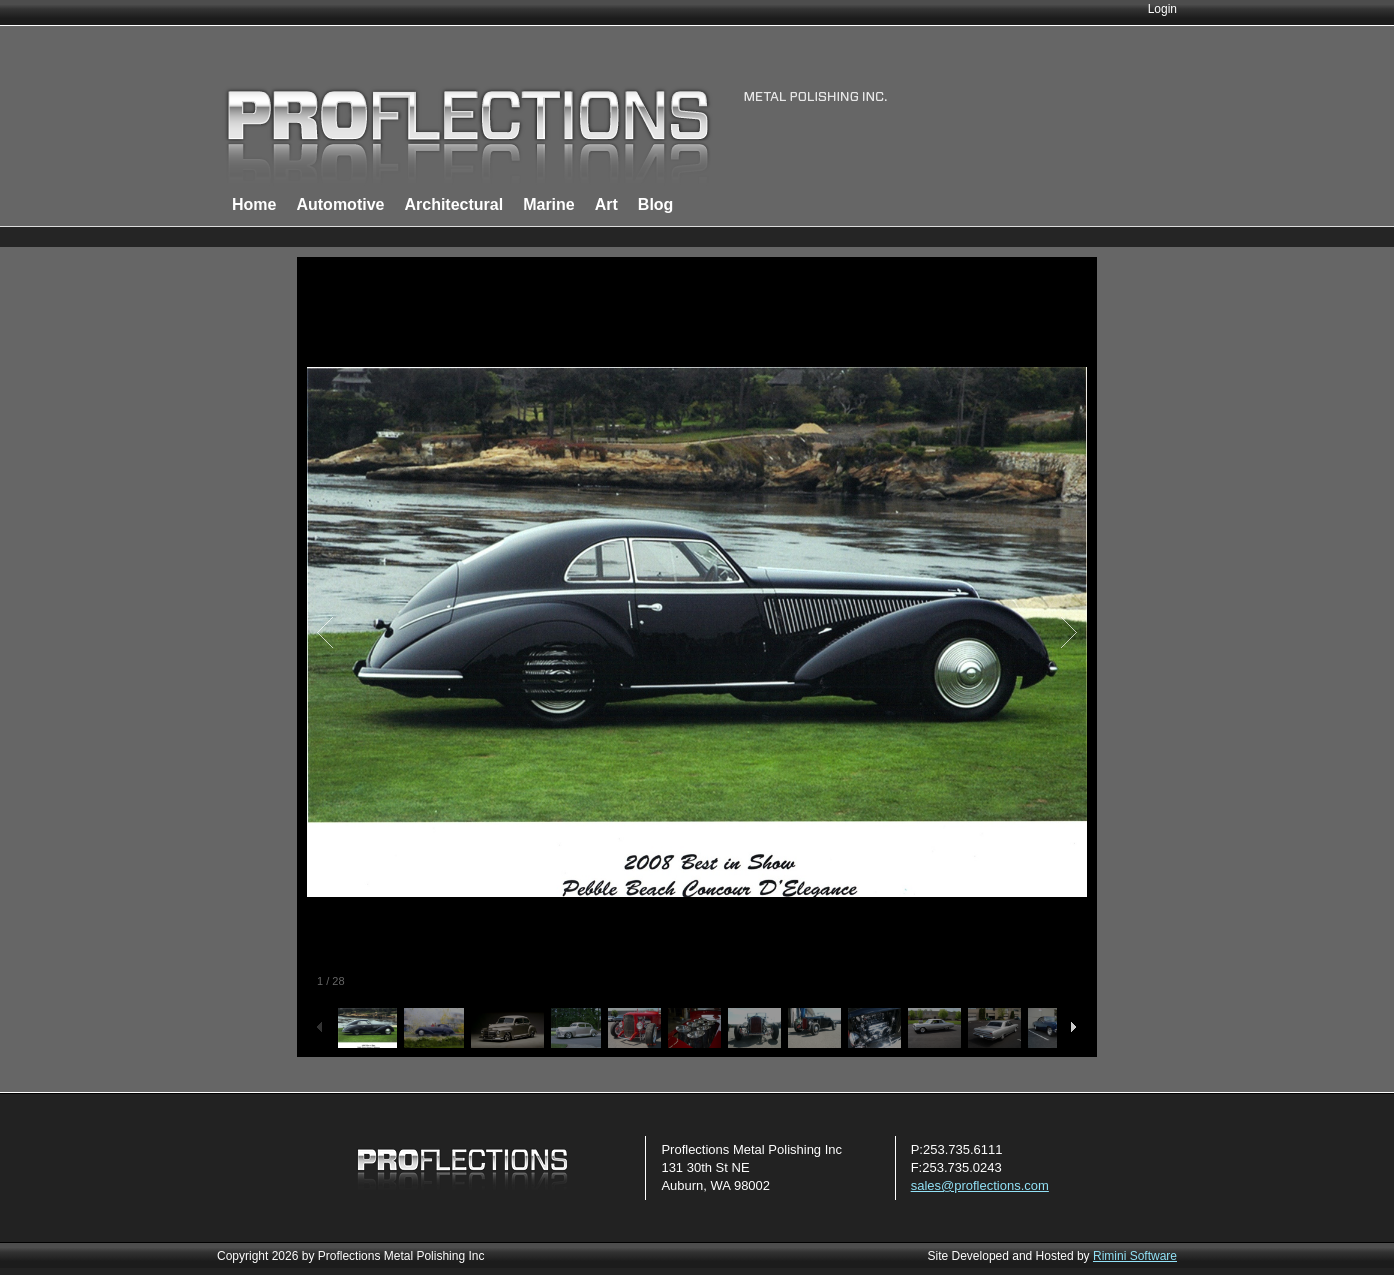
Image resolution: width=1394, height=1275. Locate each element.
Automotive (340, 204)
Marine (549, 204)
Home (254, 204)
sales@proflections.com (980, 1185)
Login (1162, 9)
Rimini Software (1135, 1256)
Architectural (453, 204)
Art (606, 204)
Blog (656, 204)
